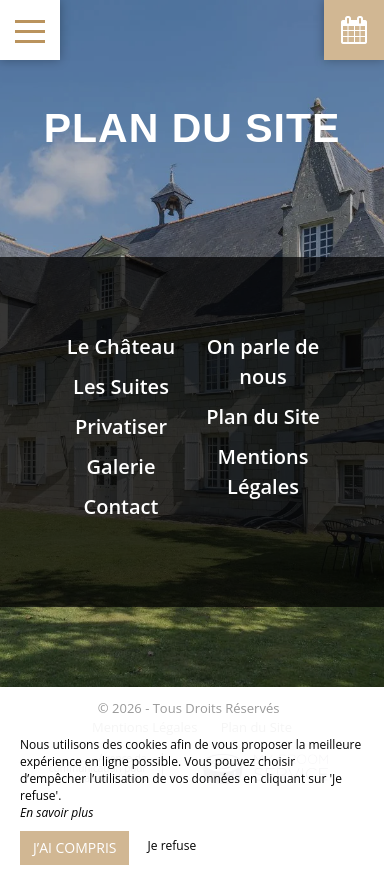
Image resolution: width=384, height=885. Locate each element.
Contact (121, 506)
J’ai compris (74, 847)
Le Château (121, 346)
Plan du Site (263, 416)
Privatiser (121, 426)
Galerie (121, 466)
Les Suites (121, 386)
